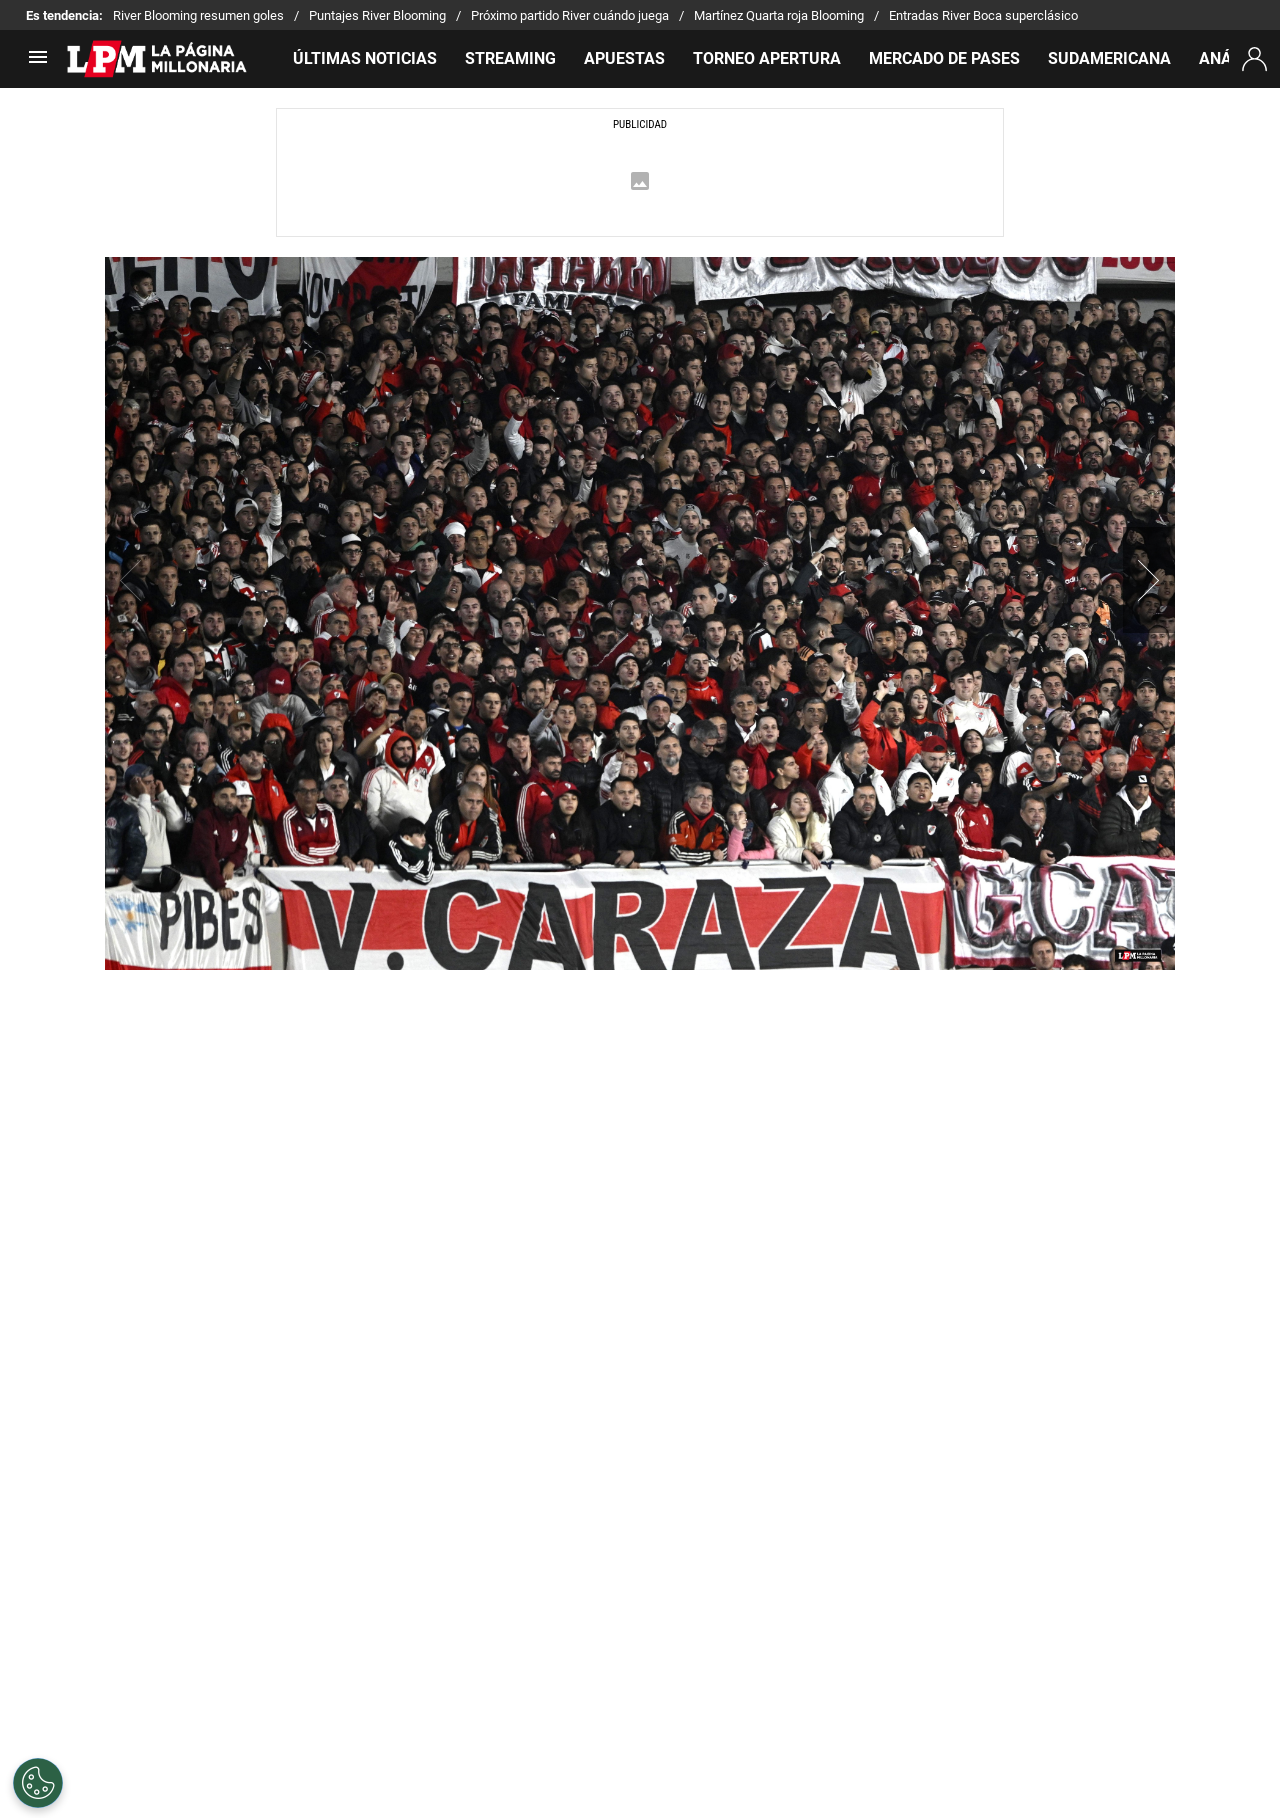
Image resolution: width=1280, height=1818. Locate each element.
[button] (1149, 580)
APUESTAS (624, 58)
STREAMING (510, 58)
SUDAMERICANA (1109, 58)
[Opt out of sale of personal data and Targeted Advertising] (38, 1783)
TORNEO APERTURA (767, 58)
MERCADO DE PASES (944, 58)
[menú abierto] (38, 63)
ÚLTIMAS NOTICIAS (365, 58)
